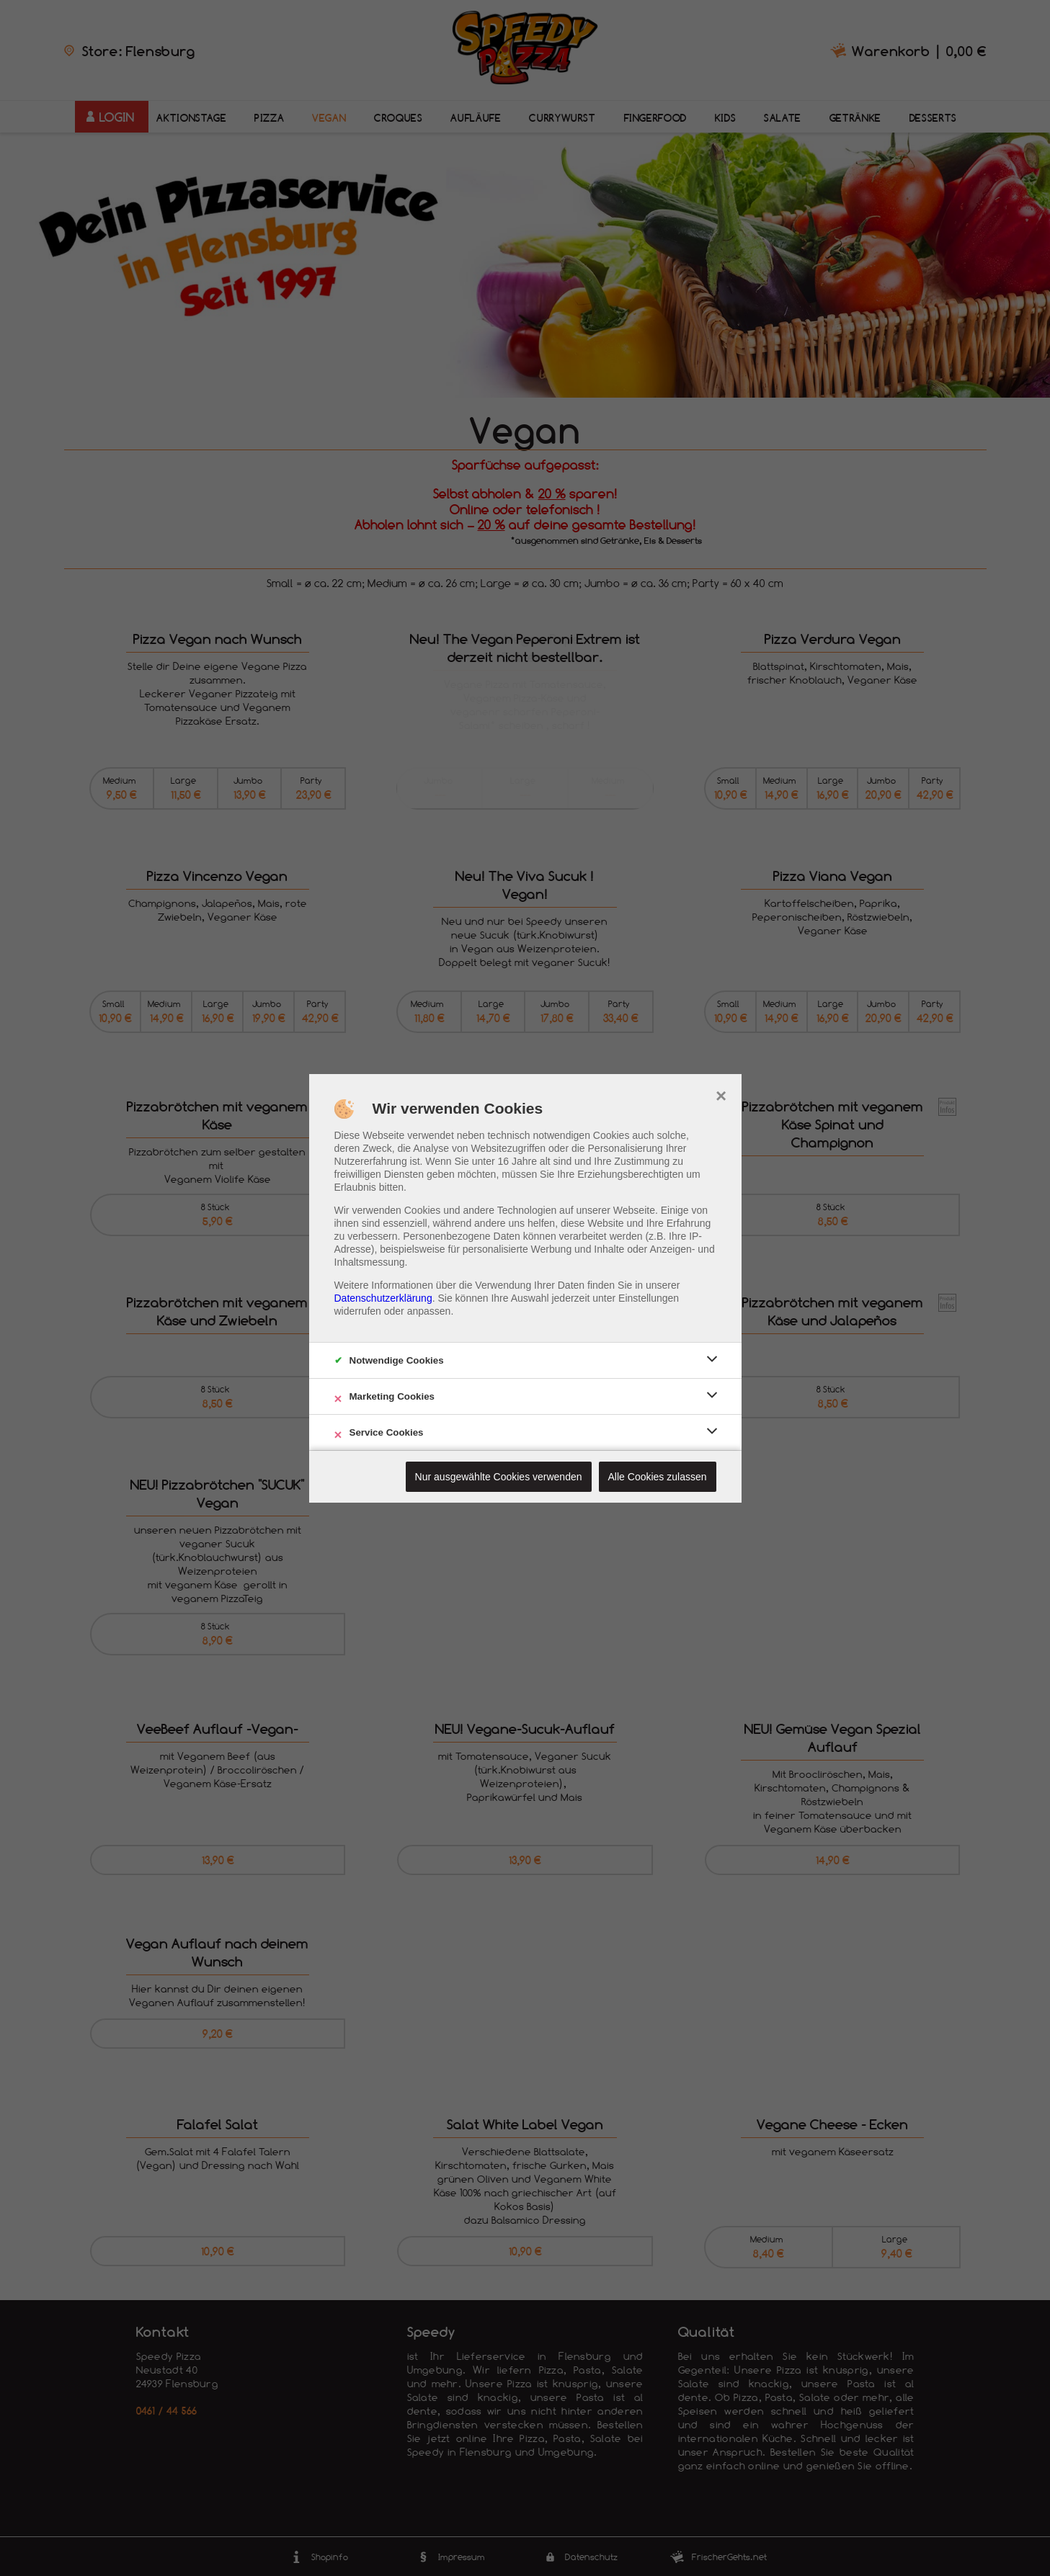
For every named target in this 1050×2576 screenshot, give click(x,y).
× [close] (721, 1094)
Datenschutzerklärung (383, 1298)
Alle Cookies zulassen (657, 1476)
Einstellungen (648, 1298)
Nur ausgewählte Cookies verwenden (498, 1476)
